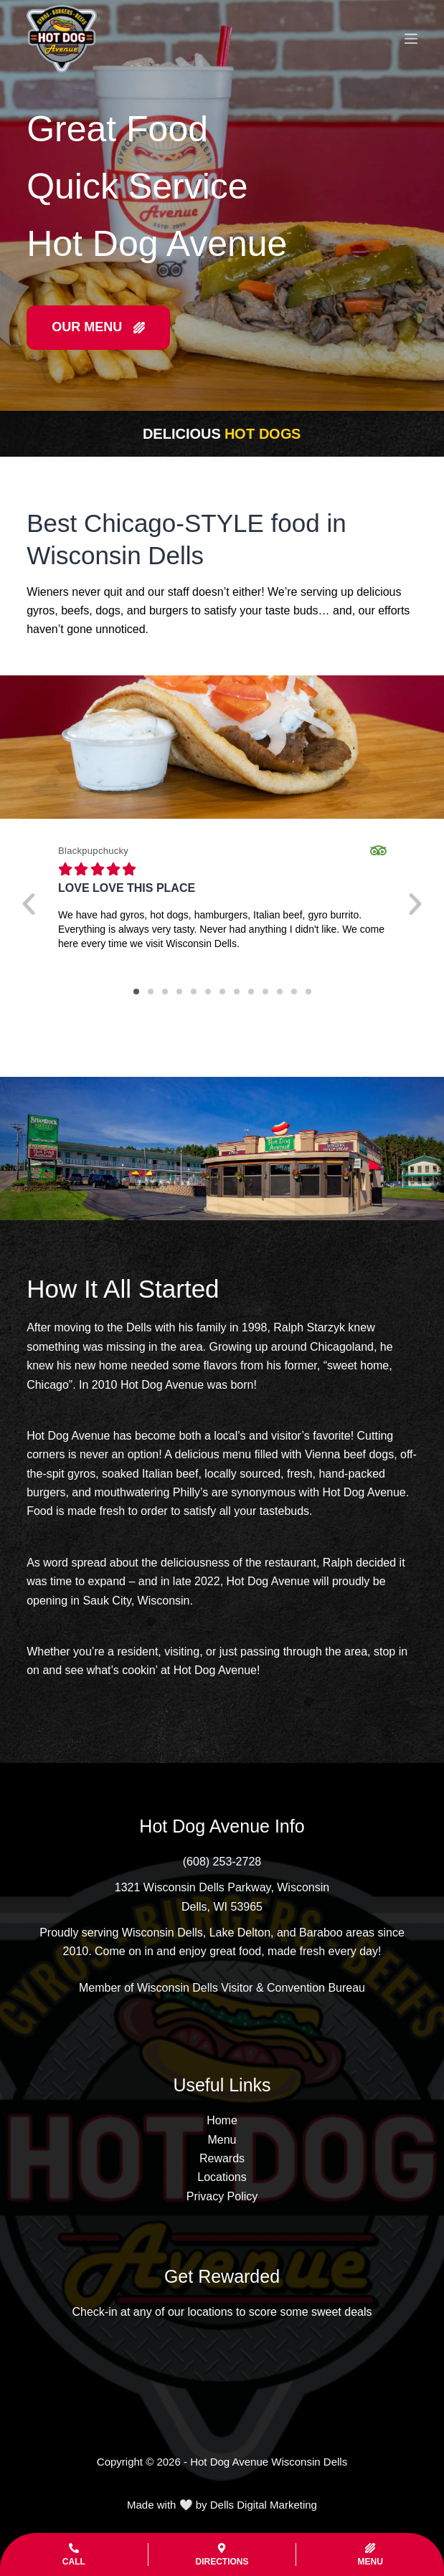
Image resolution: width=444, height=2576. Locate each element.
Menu (221, 2140)
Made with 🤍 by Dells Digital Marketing (222, 2505)
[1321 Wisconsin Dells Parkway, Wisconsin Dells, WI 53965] (222, 1897)
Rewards (222, 2158)
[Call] (74, 2554)
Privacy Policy (222, 2196)
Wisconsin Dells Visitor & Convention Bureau (251, 1988)
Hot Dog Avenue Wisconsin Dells (268, 2462)
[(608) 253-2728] (222, 1862)
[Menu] (411, 38)
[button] (28, 904)
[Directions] (222, 2554)
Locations (222, 2177)
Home (222, 2120)
